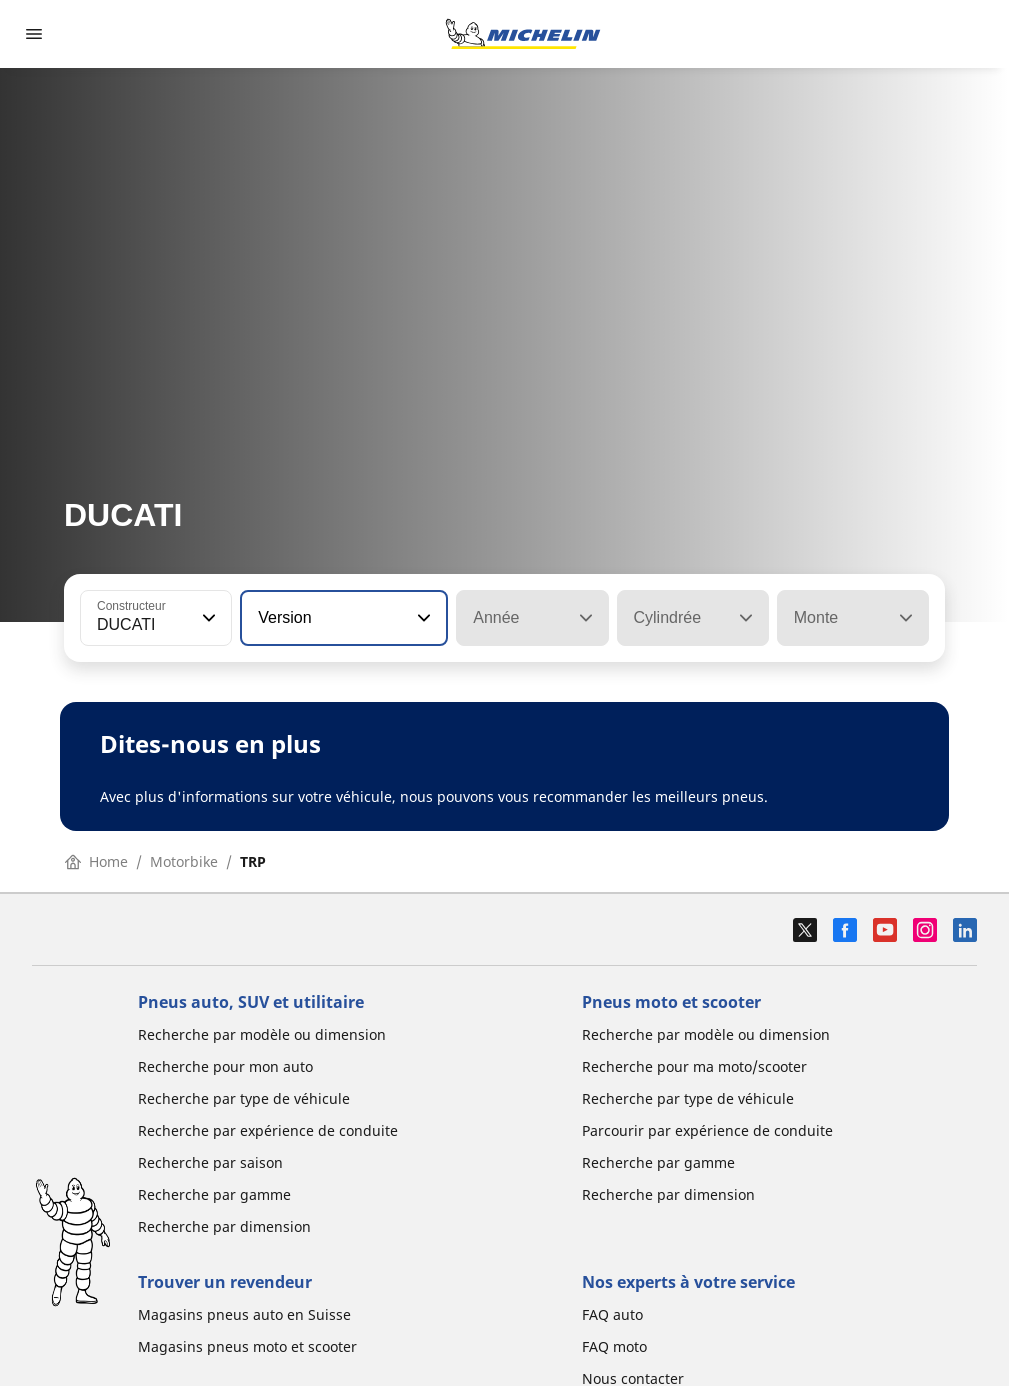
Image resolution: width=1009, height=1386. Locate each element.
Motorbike (184, 861)
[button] (207, 618)
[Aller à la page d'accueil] (523, 34)
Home (96, 861)
